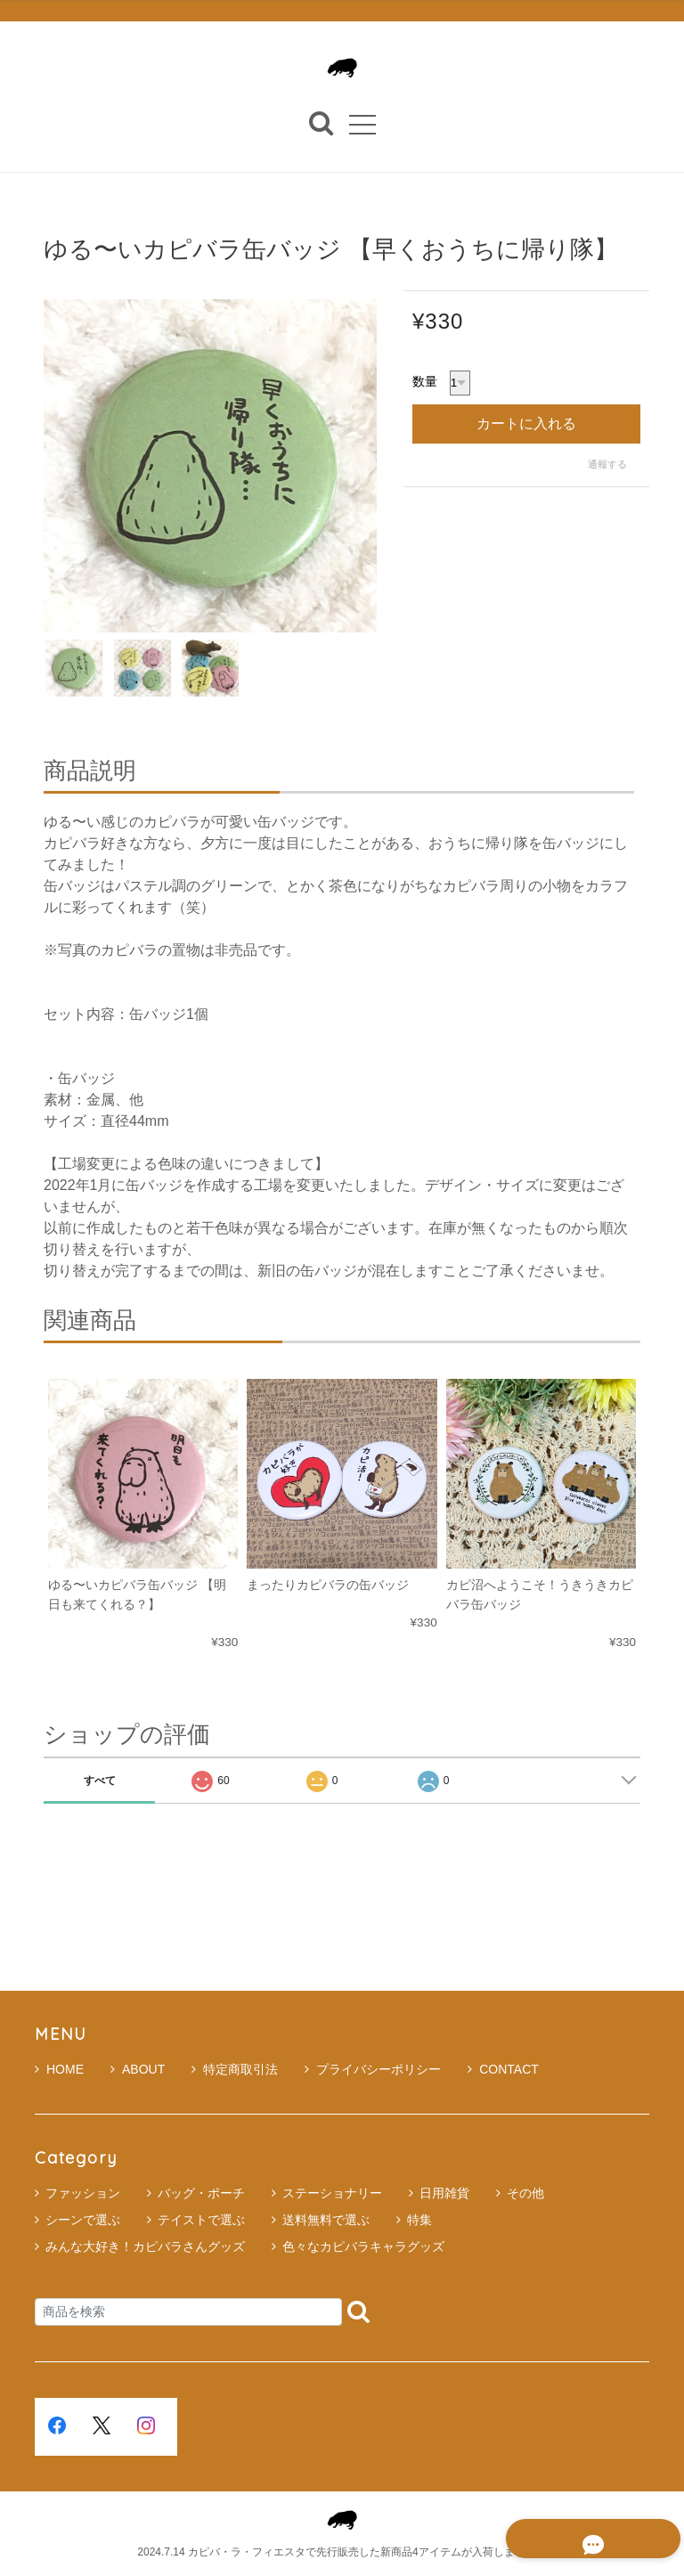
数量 (424, 382)
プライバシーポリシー (373, 2069)
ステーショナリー (332, 2193)
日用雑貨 (444, 2193)
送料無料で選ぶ (326, 2220)
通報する (607, 464)
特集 (419, 2220)
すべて (100, 1780)
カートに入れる (526, 423)
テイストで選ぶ (201, 2220)
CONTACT (503, 2069)
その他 (525, 2193)
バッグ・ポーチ (201, 2193)
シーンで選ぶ (82, 2220)
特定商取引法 (234, 2069)
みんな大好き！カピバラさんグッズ (145, 2246)
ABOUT (137, 2069)
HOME (59, 2069)
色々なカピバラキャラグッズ (363, 2246)
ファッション (82, 2193)
